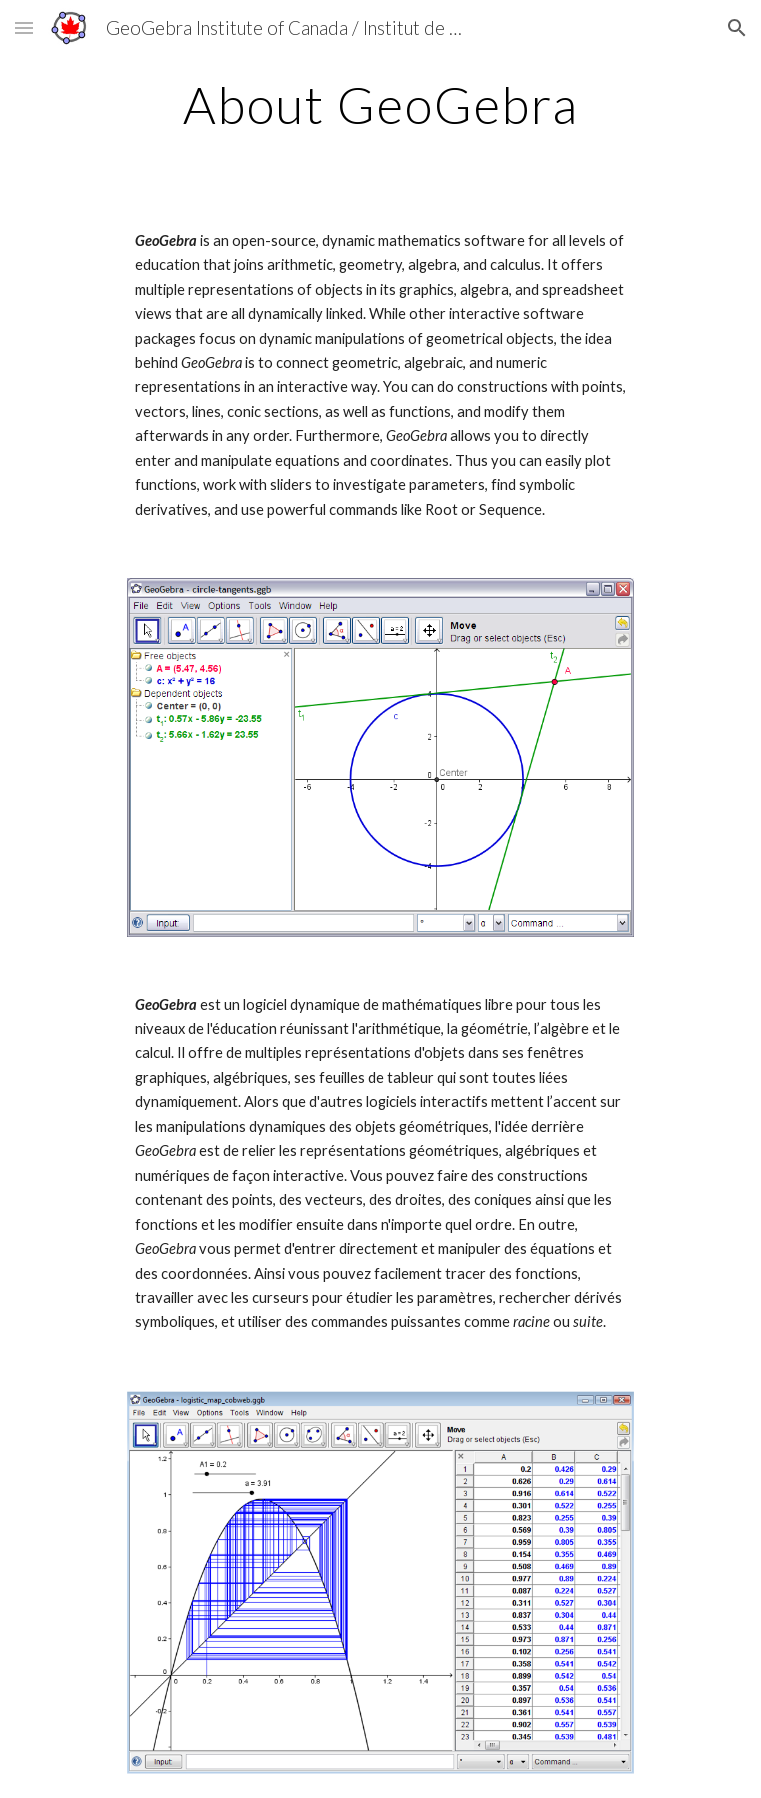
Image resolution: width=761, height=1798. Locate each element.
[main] (380, 105)
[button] (24, 27)
